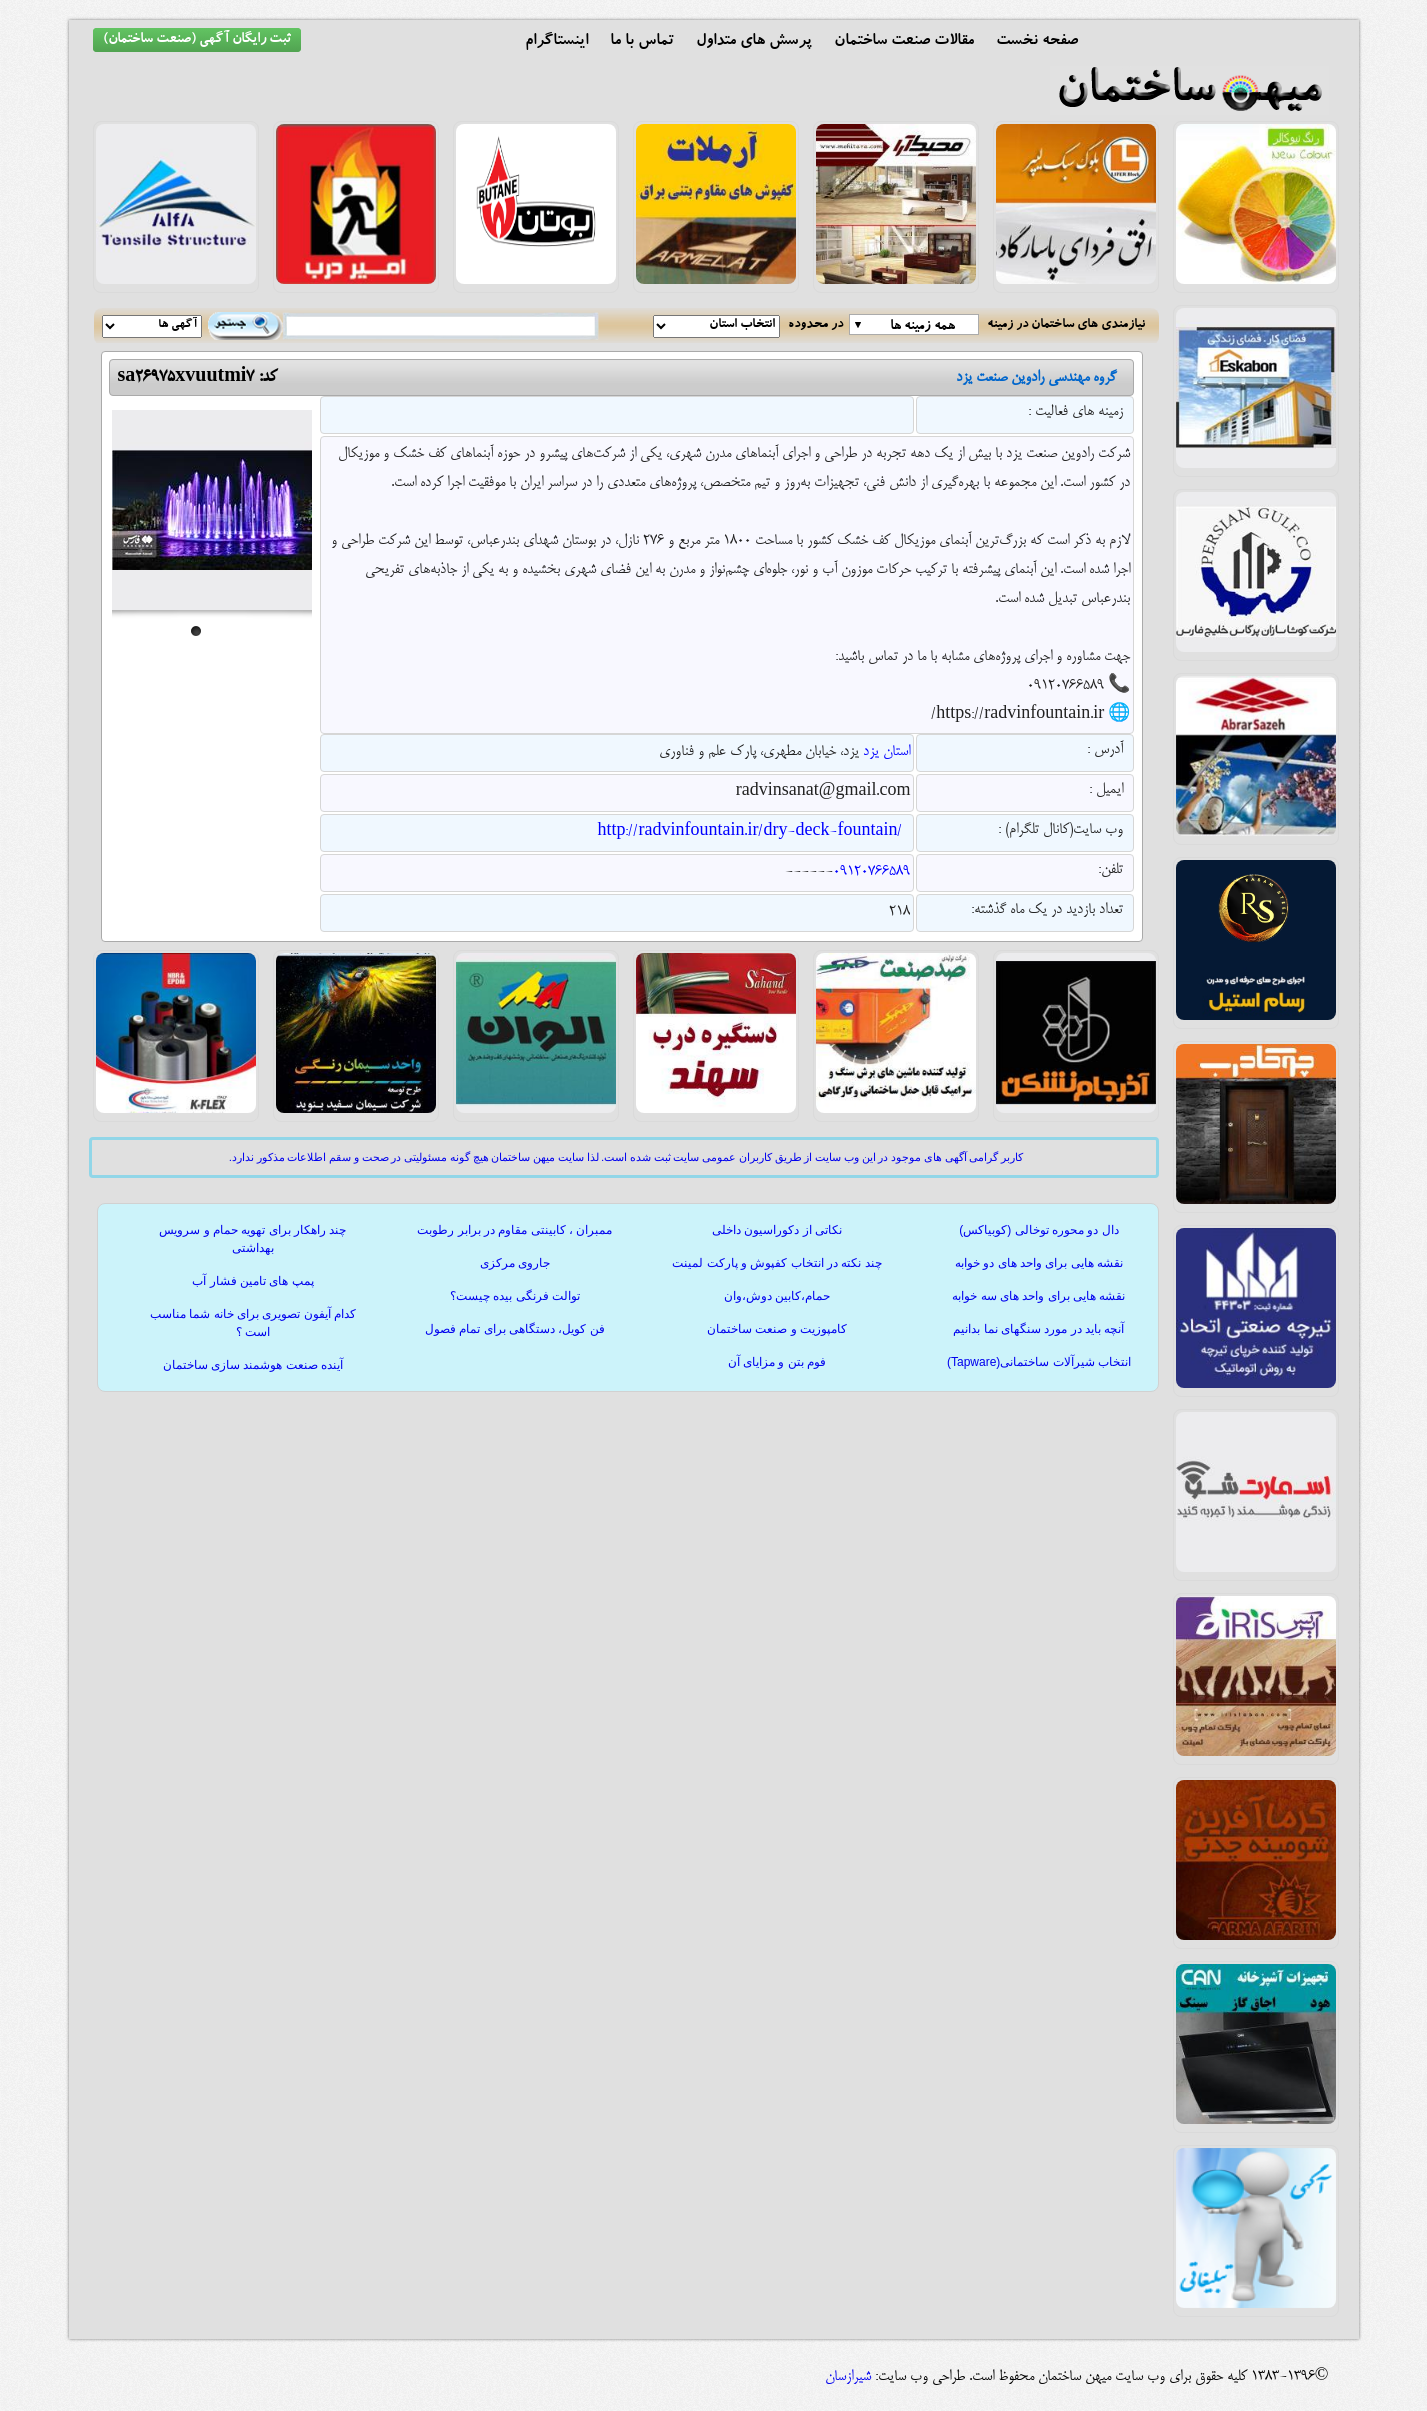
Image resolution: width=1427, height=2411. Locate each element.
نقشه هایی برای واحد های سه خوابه (1038, 1296)
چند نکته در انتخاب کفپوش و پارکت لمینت (776, 1263)
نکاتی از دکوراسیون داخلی (777, 1230)
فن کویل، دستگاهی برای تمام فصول (515, 1329)
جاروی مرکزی (515, 1263)
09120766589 (871, 872)
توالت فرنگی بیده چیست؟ (515, 1296)
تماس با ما (642, 42)
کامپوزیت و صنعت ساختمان (777, 1329)
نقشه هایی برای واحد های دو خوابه (1039, 1263)
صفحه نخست (1037, 42)
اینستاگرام (556, 42)
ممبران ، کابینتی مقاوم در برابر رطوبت (514, 1230)
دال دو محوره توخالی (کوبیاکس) (1038, 1230)
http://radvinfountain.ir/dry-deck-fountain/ (749, 832)
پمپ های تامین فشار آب (252, 1281)
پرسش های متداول (754, 42)
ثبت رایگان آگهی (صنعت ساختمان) (197, 40)
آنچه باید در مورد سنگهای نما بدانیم (1038, 1329)
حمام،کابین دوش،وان (777, 1296)
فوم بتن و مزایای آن (777, 1362)
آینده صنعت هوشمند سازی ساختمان (253, 1365)
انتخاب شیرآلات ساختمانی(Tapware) (1039, 1362)
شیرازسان (848, 2377)
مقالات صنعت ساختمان (904, 42)
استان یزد (886, 752)
